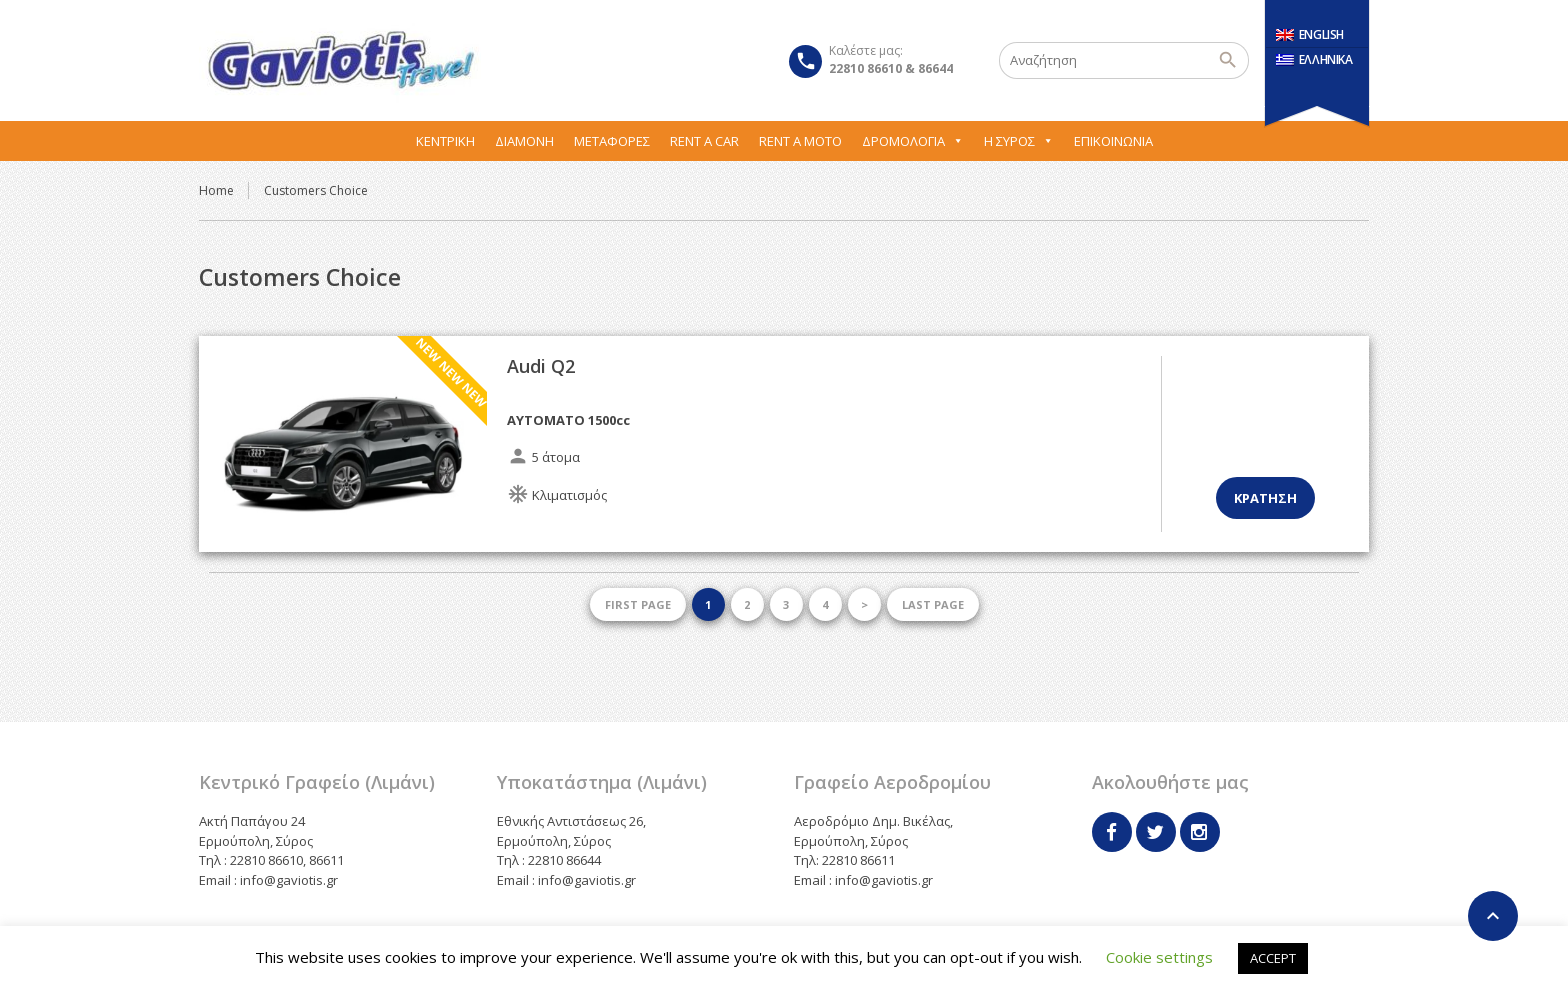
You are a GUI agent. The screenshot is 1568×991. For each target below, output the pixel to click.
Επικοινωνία (1113, 141)
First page (638, 604)
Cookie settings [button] (1159, 957)
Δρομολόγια (913, 141)
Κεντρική (445, 141)
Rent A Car (704, 141)
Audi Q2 (541, 366)
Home (216, 190)
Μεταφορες (612, 141)
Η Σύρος (1019, 141)
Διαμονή (524, 141)
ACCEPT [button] (1273, 958)
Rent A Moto (800, 141)
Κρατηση (1265, 498)
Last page (933, 604)
